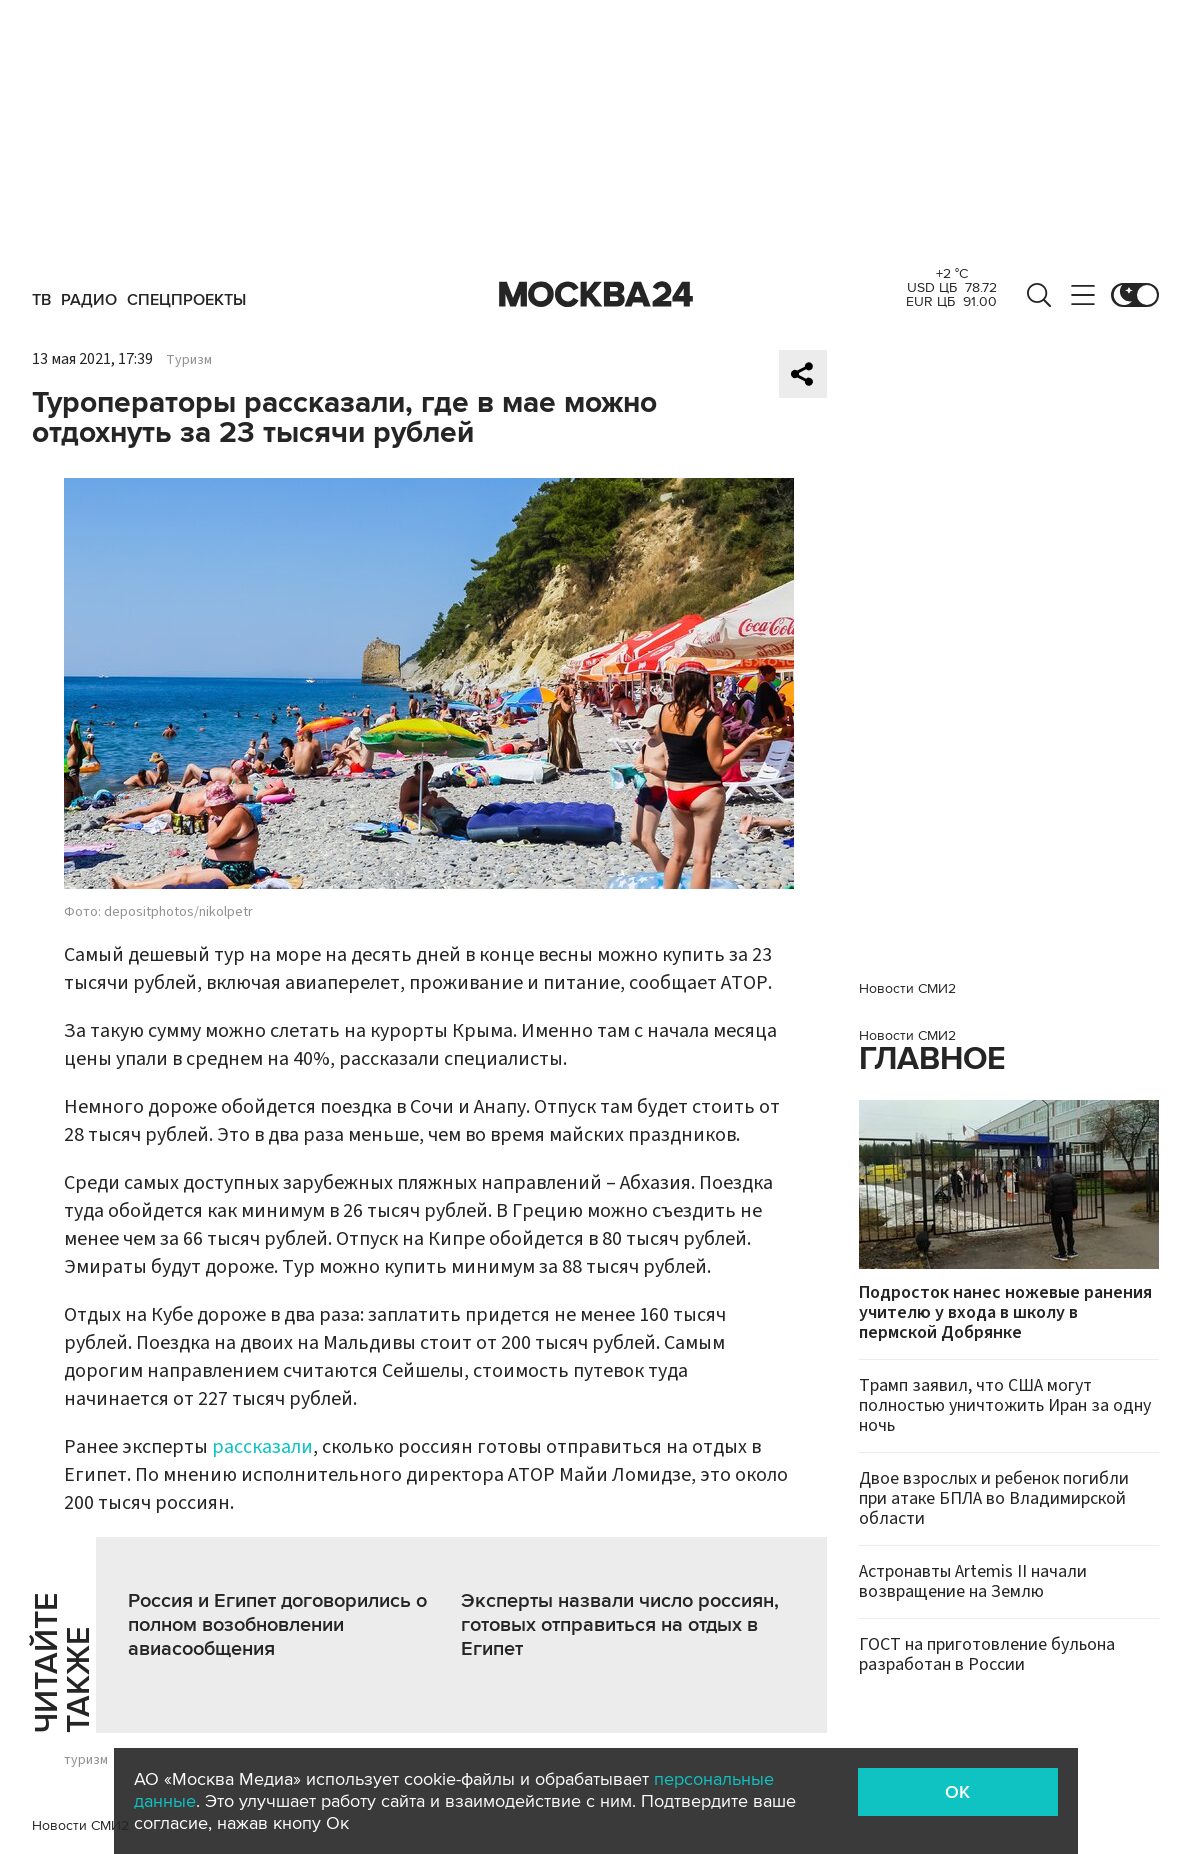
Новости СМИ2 (80, 1825)
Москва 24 (596, 295)
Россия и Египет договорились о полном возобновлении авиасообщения (277, 1625)
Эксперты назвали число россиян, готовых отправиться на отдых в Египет (620, 1625)
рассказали (262, 1447)
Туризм (189, 360)
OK (957, 1792)
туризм (86, 1760)
